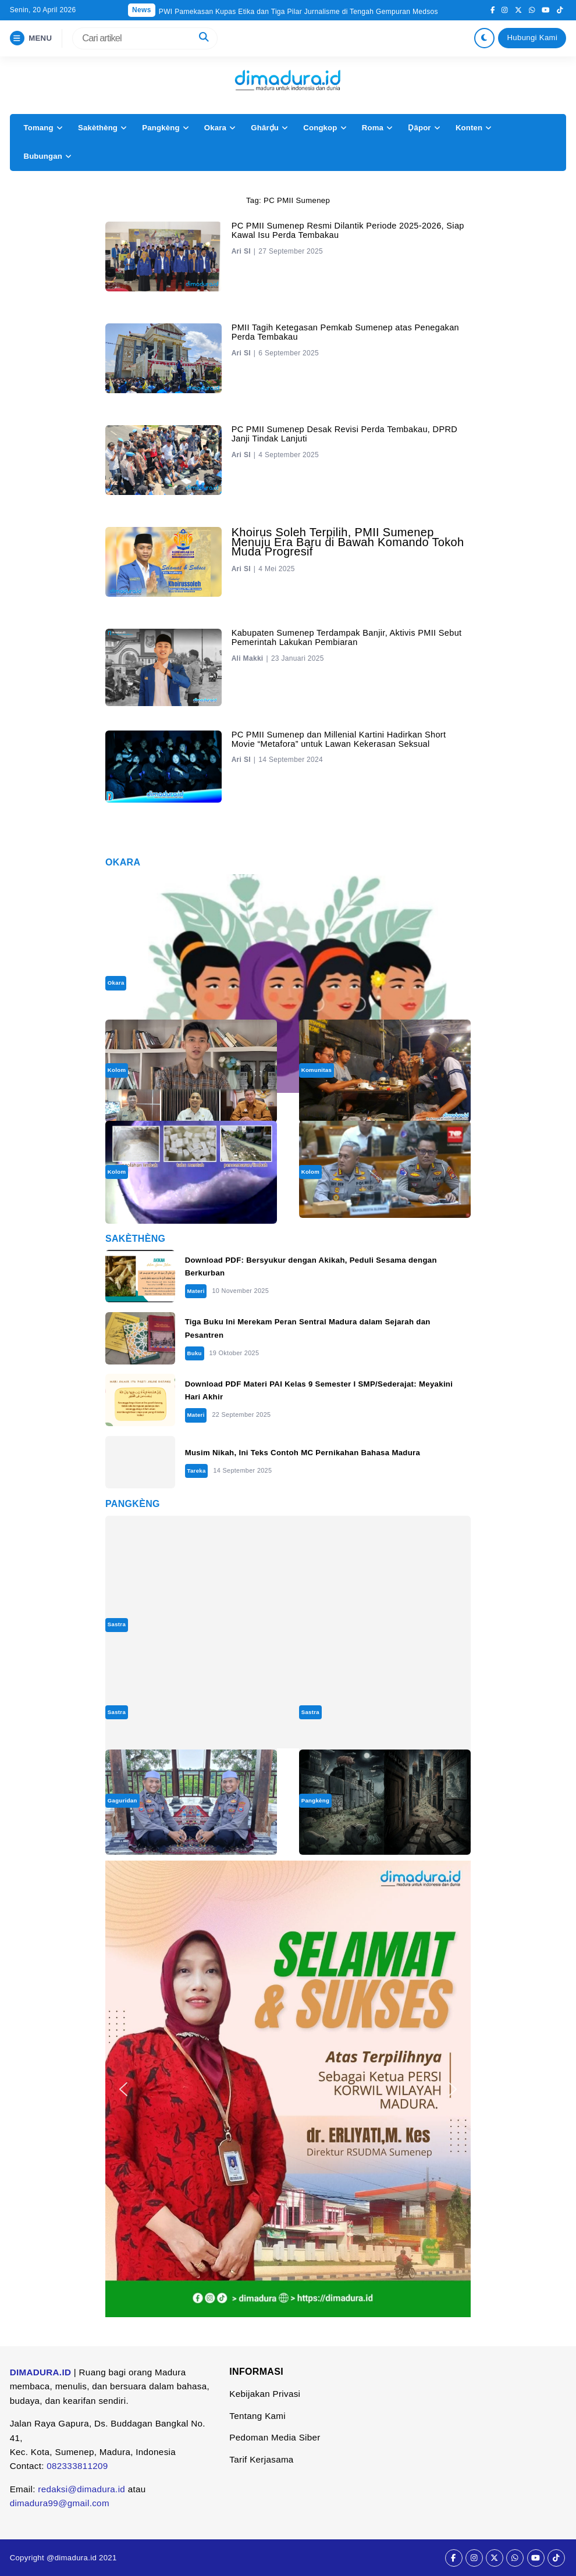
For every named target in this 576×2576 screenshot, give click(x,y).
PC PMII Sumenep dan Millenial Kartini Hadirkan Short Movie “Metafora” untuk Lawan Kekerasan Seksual (339, 739)
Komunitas (316, 1070)
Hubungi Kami (532, 37)
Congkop (320, 127)
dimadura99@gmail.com (59, 2503)
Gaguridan (122, 1800)
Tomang (38, 127)
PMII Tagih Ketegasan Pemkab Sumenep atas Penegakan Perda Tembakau (345, 332)
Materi (195, 1291)
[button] (123, 2089)
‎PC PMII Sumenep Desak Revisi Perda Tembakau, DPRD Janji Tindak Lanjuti (345, 434)
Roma (372, 127)
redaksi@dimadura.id (81, 2489)
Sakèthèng (98, 127)
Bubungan (42, 156)
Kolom (117, 1070)
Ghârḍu (265, 127)
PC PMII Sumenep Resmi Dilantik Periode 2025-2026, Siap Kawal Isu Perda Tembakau (348, 230)
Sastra (117, 1624)
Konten (469, 127)
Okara (215, 127)
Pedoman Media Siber (274, 2437)
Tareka (196, 1470)
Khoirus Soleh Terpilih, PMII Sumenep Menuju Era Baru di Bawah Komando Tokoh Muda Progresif (348, 542)
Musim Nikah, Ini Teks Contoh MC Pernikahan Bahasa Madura (303, 1452)
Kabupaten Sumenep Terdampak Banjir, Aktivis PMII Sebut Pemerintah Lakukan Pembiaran (347, 637)
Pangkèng (160, 127)
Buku (194, 1353)
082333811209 (77, 2466)
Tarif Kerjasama (261, 2459)
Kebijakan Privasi (264, 2394)
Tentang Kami (257, 2416)
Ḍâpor (419, 127)
